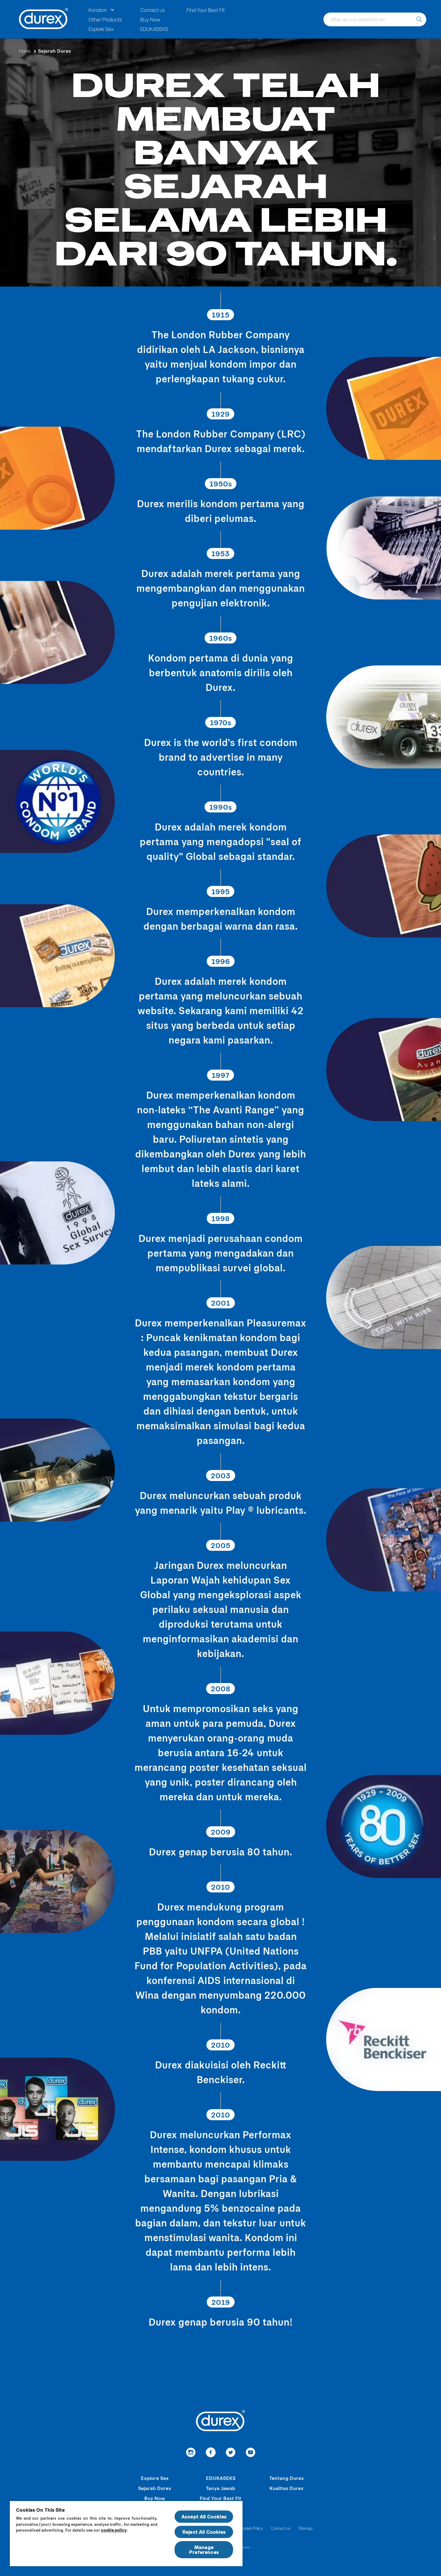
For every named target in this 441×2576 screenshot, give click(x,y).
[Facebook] (211, 2453)
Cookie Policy (251, 2528)
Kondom (98, 9)
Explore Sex (101, 28)
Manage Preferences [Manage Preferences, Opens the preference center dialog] (204, 2549)
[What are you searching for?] (419, 19)
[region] (126, 2533)
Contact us (152, 9)
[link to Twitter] (230, 2453)
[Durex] (43, 19)
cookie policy (113, 2530)
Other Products (105, 19)
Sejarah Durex (154, 2488)
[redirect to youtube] (250, 2453)
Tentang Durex (286, 2478)
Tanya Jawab (220, 2488)
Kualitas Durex (286, 2488)
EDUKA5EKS (154, 28)
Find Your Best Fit (206, 9)
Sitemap (305, 2528)
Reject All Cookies (203, 2532)
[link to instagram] (191, 2453)
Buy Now (150, 19)
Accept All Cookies (203, 2516)
